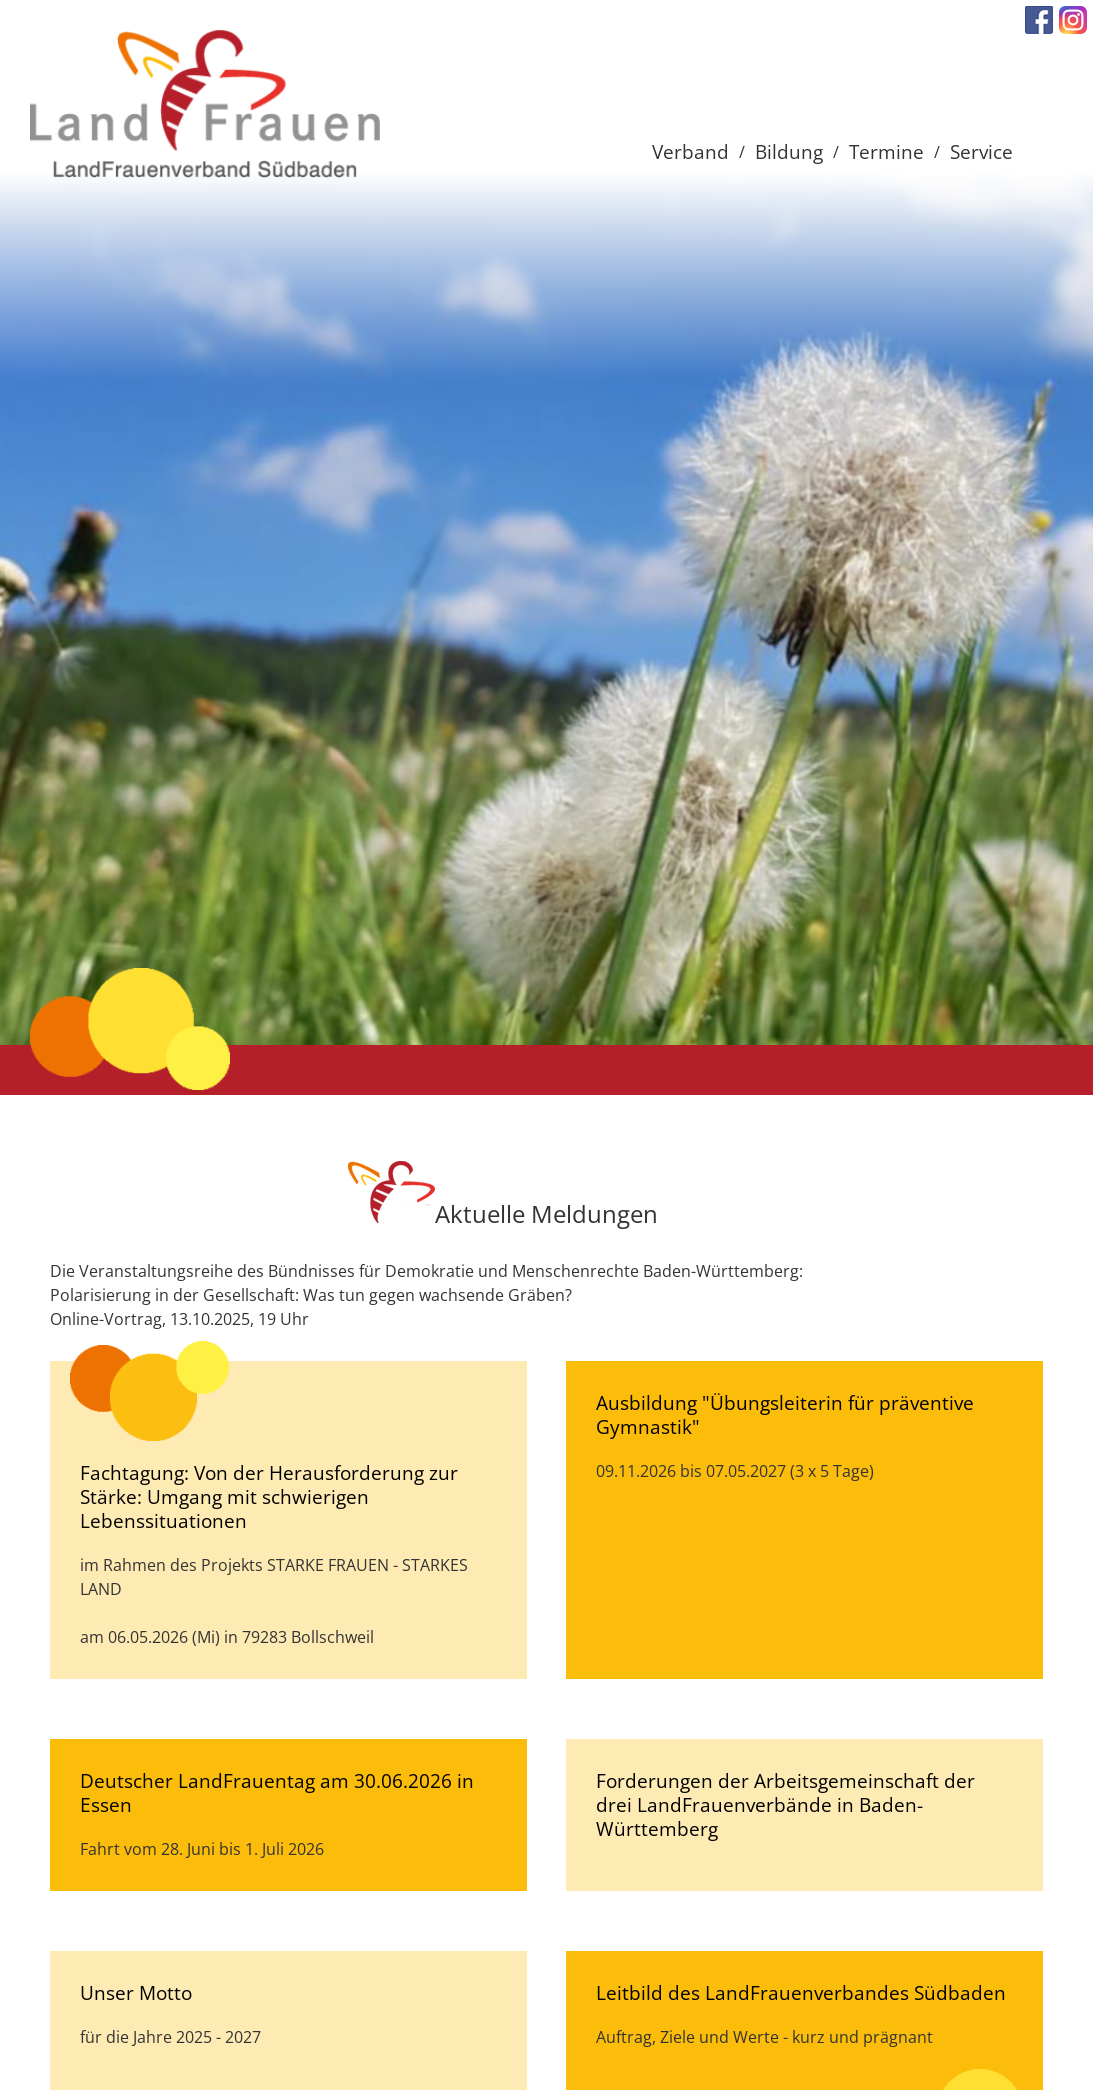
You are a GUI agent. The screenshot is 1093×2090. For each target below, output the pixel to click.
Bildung (789, 151)
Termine (886, 151)
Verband (690, 151)
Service (981, 151)
